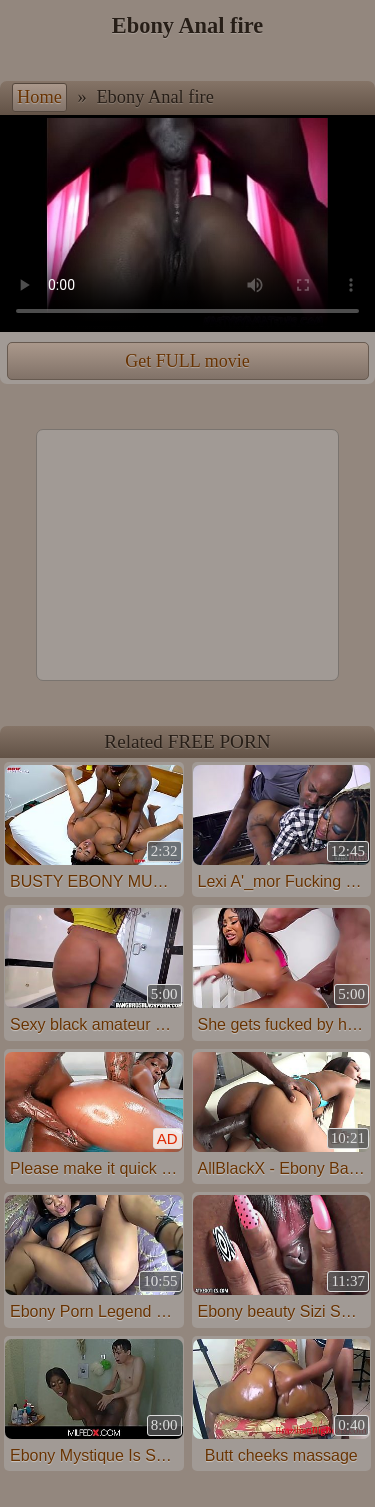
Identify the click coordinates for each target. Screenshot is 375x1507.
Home (39, 97)
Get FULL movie (187, 361)
